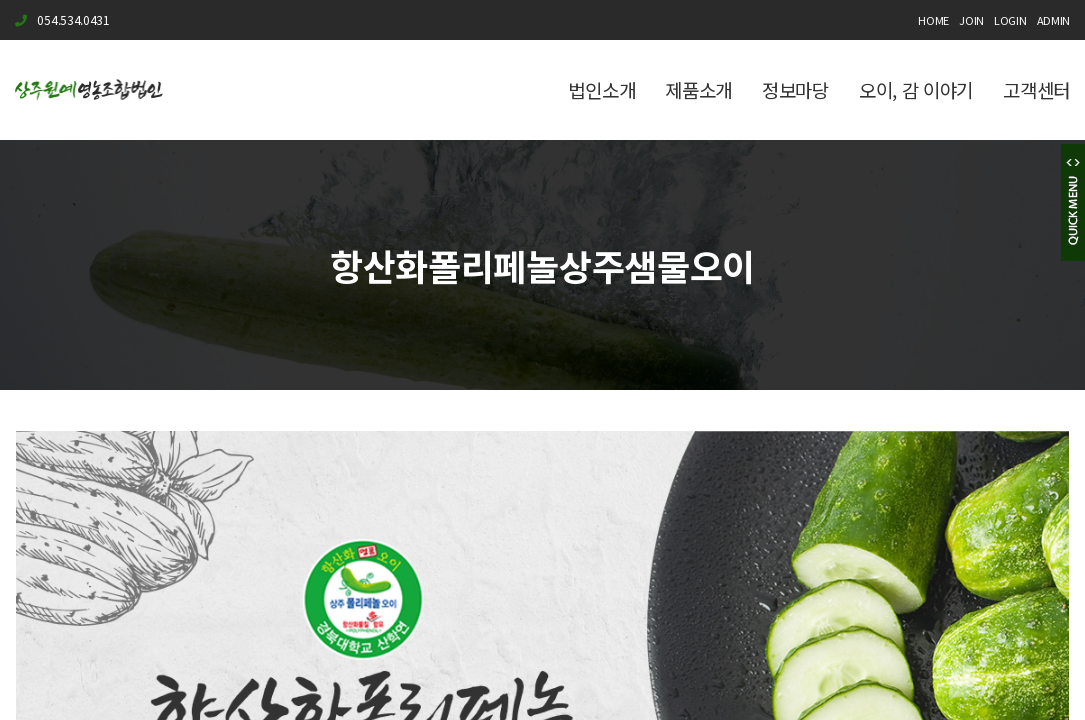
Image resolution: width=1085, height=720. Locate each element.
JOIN (971, 20)
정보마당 (795, 89)
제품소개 (698, 89)
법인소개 (601, 89)
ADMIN (1054, 20)
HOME (933, 20)
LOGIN (1010, 20)
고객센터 (1036, 89)
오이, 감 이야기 (916, 89)
